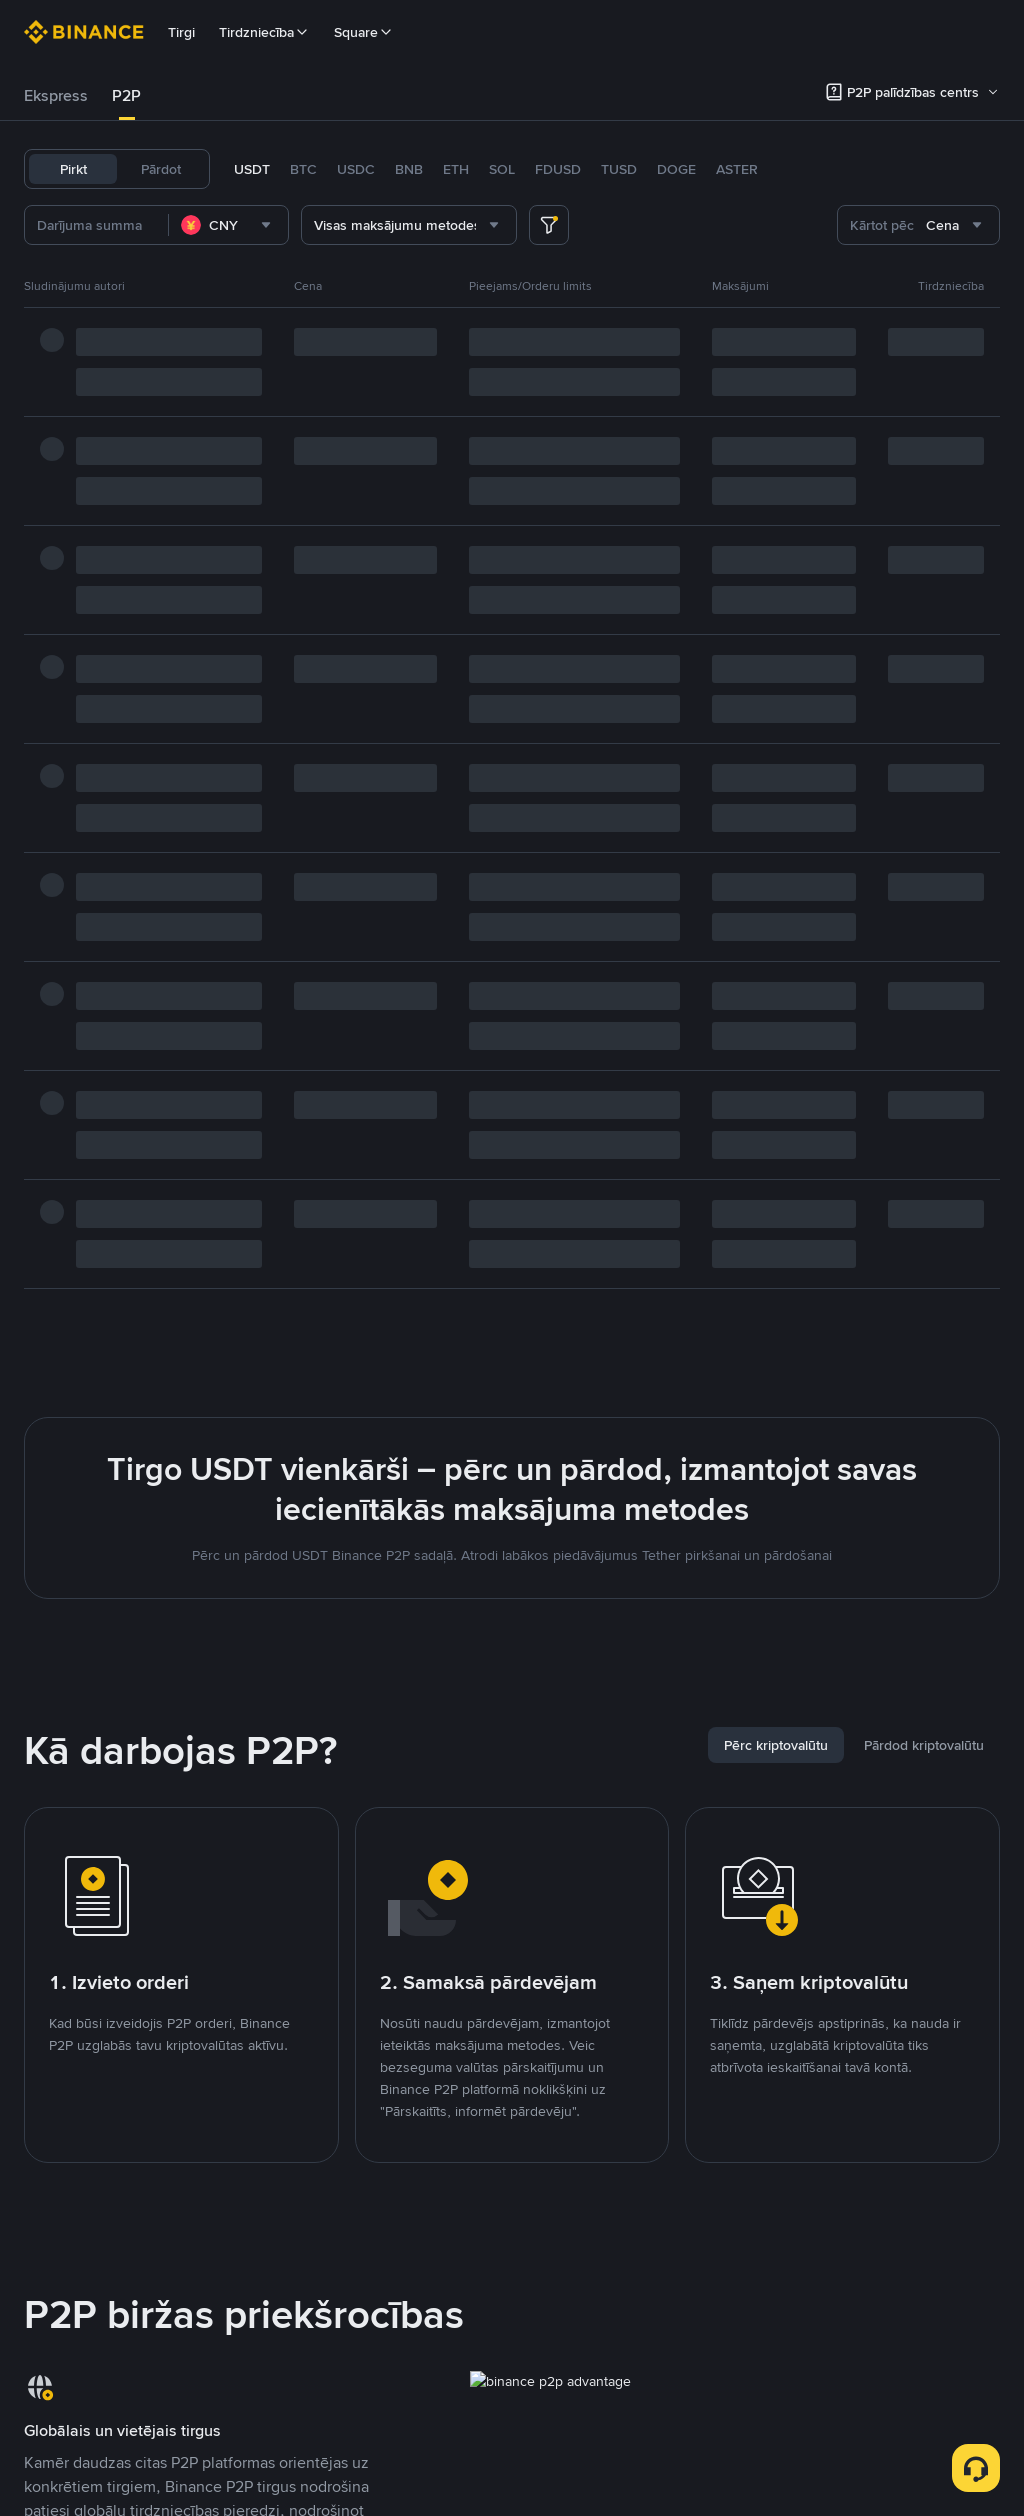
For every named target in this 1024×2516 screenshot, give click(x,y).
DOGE (676, 169)
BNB (409, 169)
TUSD (619, 169)
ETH (456, 169)
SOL (502, 169)
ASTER (737, 169)
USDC (356, 169)
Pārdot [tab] (161, 169)
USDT (252, 169)
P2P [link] (126, 95)
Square (364, 32)
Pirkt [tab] (73, 169)
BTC (303, 169)
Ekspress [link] (56, 95)
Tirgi (181, 32)
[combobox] (228, 225)
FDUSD (558, 169)
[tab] (56, 96)
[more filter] (549, 225)
